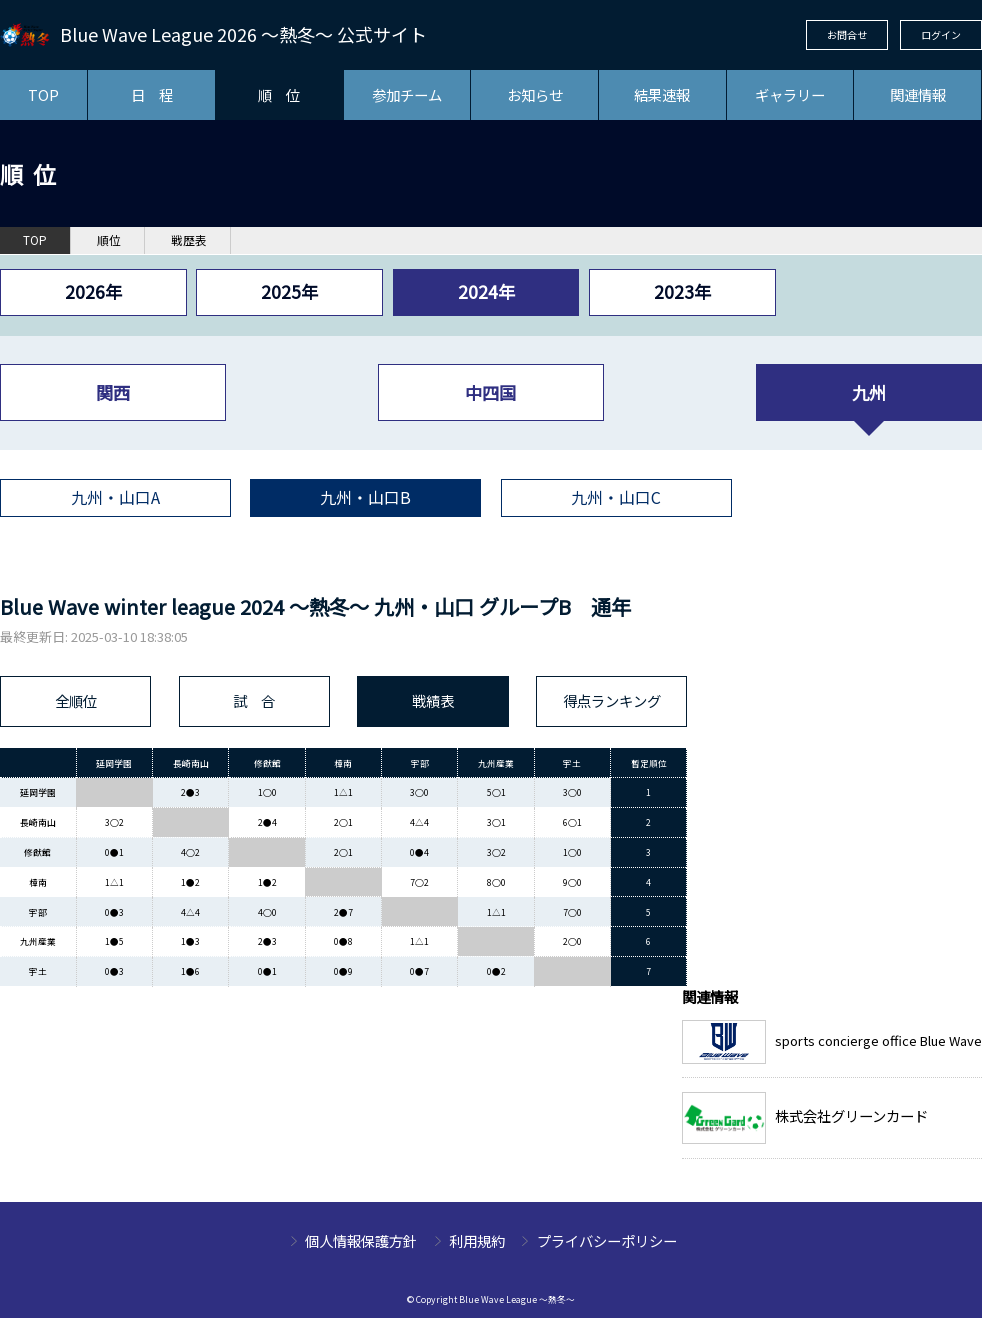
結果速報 (662, 94)
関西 (113, 392)
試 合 (254, 700)
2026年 (93, 291)
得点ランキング (612, 700)
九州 (869, 392)
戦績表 (433, 700)
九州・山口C (616, 497)
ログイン (941, 34)
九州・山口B (365, 497)
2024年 (486, 291)
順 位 (279, 94)
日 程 (152, 94)
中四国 (490, 392)
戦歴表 (189, 240)
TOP (43, 94)
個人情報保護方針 (361, 1240)
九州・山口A (115, 497)
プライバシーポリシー (607, 1240)
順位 (109, 240)
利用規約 (477, 1240)
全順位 (76, 700)
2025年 (289, 291)
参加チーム (407, 94)
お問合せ (847, 34)
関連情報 (918, 94)
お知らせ (535, 94)
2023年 (682, 291)
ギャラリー (790, 94)
